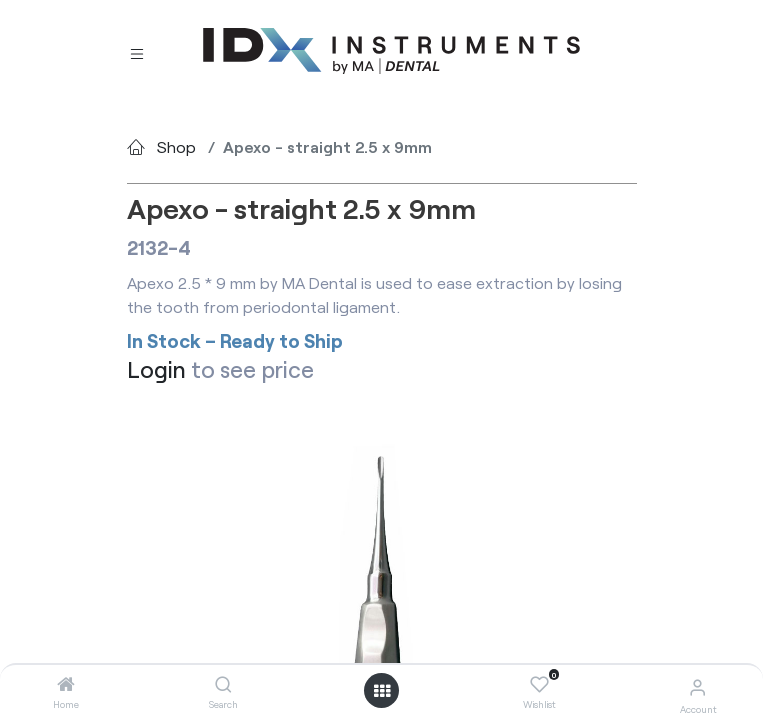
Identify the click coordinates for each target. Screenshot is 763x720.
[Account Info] (697, 686)
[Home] (66, 684)
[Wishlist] (539, 685)
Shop (176, 146)
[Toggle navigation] (137, 52)
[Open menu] (382, 691)
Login (156, 369)
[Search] (223, 684)
